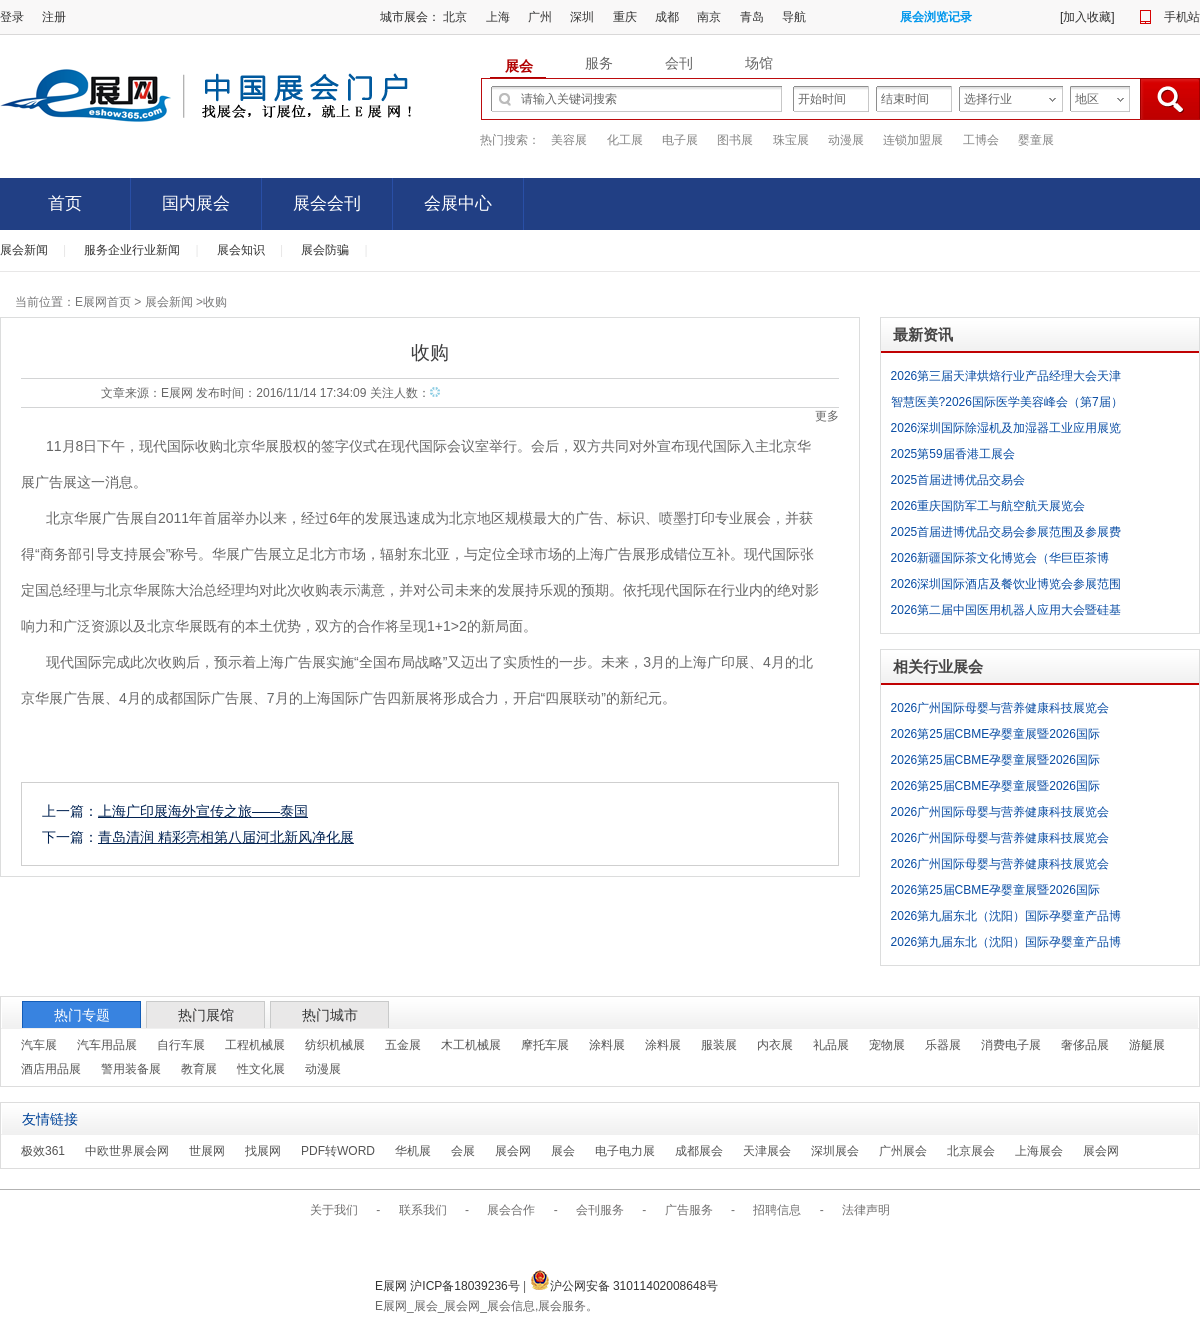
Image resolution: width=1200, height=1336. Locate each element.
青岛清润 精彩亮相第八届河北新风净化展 (226, 837)
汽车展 (39, 1045)
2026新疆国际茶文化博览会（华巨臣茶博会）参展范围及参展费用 (1000, 561)
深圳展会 (835, 1151)
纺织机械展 (335, 1045)
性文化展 (261, 1069)
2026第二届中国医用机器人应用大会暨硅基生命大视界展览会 (1006, 613)
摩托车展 (545, 1045)
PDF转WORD (338, 1151)
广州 (540, 17)
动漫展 (846, 140)
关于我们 (334, 1210)
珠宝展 (791, 140)
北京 (455, 17)
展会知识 (241, 250)
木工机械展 (471, 1045)
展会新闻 (24, 250)
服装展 (719, 1045)
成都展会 (699, 1151)
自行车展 (181, 1045)
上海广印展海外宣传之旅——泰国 (203, 811)
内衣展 (775, 1045)
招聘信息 (777, 1210)
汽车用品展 (107, 1045)
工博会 (981, 140)
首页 (65, 203)
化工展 (625, 140)
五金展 (403, 1045)
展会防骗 (325, 250)
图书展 (735, 140)
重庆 (625, 17)
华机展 (413, 1151)
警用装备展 (131, 1069)
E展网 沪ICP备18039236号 (449, 1286)
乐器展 (943, 1045)
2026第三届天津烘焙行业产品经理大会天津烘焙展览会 (1006, 379)
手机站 (1182, 17)
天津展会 (767, 1151)
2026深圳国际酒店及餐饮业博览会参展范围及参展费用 (1006, 587)
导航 (794, 17)
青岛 (752, 17)
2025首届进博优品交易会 (958, 480)
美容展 (569, 140)
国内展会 (196, 203)
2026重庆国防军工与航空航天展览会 (988, 506)
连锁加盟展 (913, 140)
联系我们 (423, 1210)
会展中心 (458, 203)
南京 (709, 17)
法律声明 (866, 1210)
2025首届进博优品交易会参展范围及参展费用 (1006, 535)
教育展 (199, 1069)
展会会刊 (327, 203)
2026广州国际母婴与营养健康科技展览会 (1000, 708)
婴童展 (1036, 140)
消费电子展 (1011, 1045)
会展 (463, 1151)
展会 (563, 1151)
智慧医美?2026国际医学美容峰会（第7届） (1007, 402)
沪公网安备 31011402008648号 (624, 1286)
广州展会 (903, 1151)
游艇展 (1147, 1045)
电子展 (680, 140)
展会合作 (511, 1210)
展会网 (513, 1151)
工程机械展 (255, 1045)
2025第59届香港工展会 (953, 454)
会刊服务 (600, 1210)
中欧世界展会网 (127, 1151)
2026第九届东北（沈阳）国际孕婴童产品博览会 (1006, 919)
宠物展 (887, 1045)
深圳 (582, 17)
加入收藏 (1087, 17)
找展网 (263, 1151)
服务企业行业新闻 (132, 250)
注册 (54, 17)
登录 (12, 17)
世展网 (207, 1151)
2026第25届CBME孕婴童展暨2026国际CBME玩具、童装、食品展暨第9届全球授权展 (1007, 737)
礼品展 (831, 1045)
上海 (498, 17)
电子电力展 (625, 1151)
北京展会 (971, 1151)
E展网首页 (103, 302)
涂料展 (607, 1045)
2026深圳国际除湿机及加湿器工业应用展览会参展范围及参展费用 (1006, 431)
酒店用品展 (51, 1069)
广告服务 (689, 1210)
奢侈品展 (1085, 1045)
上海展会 (1039, 1151)
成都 (667, 17)
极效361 (43, 1151)
